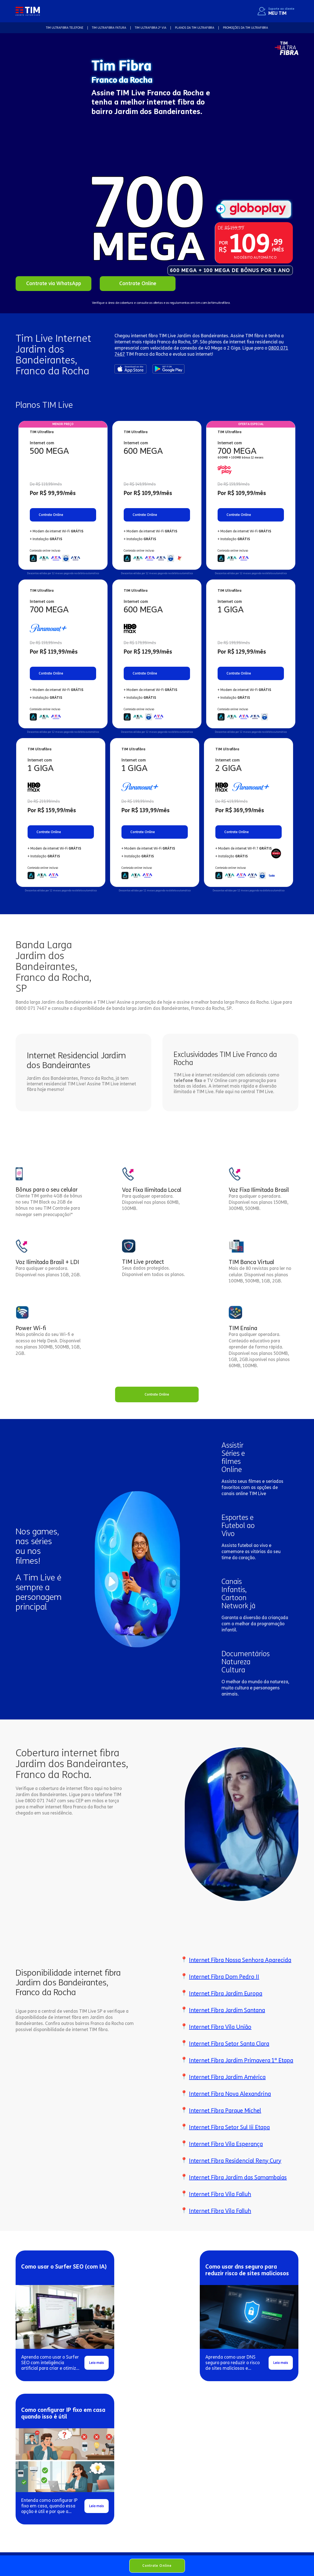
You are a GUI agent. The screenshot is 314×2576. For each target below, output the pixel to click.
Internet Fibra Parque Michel (225, 2110)
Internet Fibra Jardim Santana (227, 2010)
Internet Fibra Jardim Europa (225, 1993)
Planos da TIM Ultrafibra (194, 28)
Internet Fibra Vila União (220, 2027)
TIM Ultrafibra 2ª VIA (150, 28)
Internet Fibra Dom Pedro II (224, 1976)
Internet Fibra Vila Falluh (220, 2194)
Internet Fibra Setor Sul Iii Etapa (229, 2127)
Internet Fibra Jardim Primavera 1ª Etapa (241, 2060)
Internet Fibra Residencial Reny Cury (235, 2160)
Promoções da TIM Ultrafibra (245, 28)
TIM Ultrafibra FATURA (109, 28)
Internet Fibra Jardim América (227, 2077)
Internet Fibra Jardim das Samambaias (238, 2177)
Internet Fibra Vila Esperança (226, 2144)
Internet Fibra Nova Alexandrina (230, 2093)
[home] (28, 11)
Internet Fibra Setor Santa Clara (229, 2043)
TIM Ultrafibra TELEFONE (64, 28)
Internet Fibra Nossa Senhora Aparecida (240, 1960)
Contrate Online (157, 2565)
